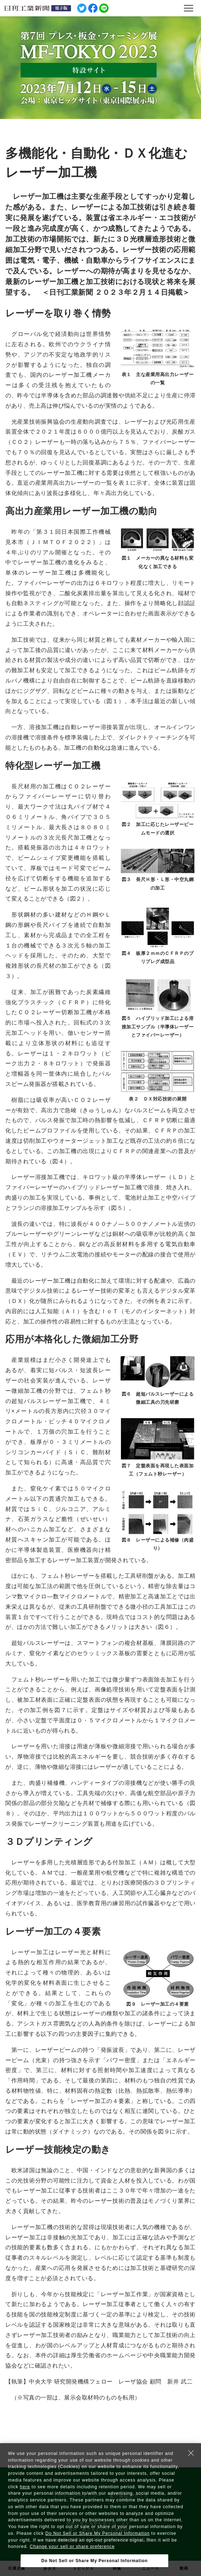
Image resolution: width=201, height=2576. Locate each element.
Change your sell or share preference (72, 2546)
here (25, 2486)
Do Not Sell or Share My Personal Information (98, 2533)
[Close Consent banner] (191, 2453)
